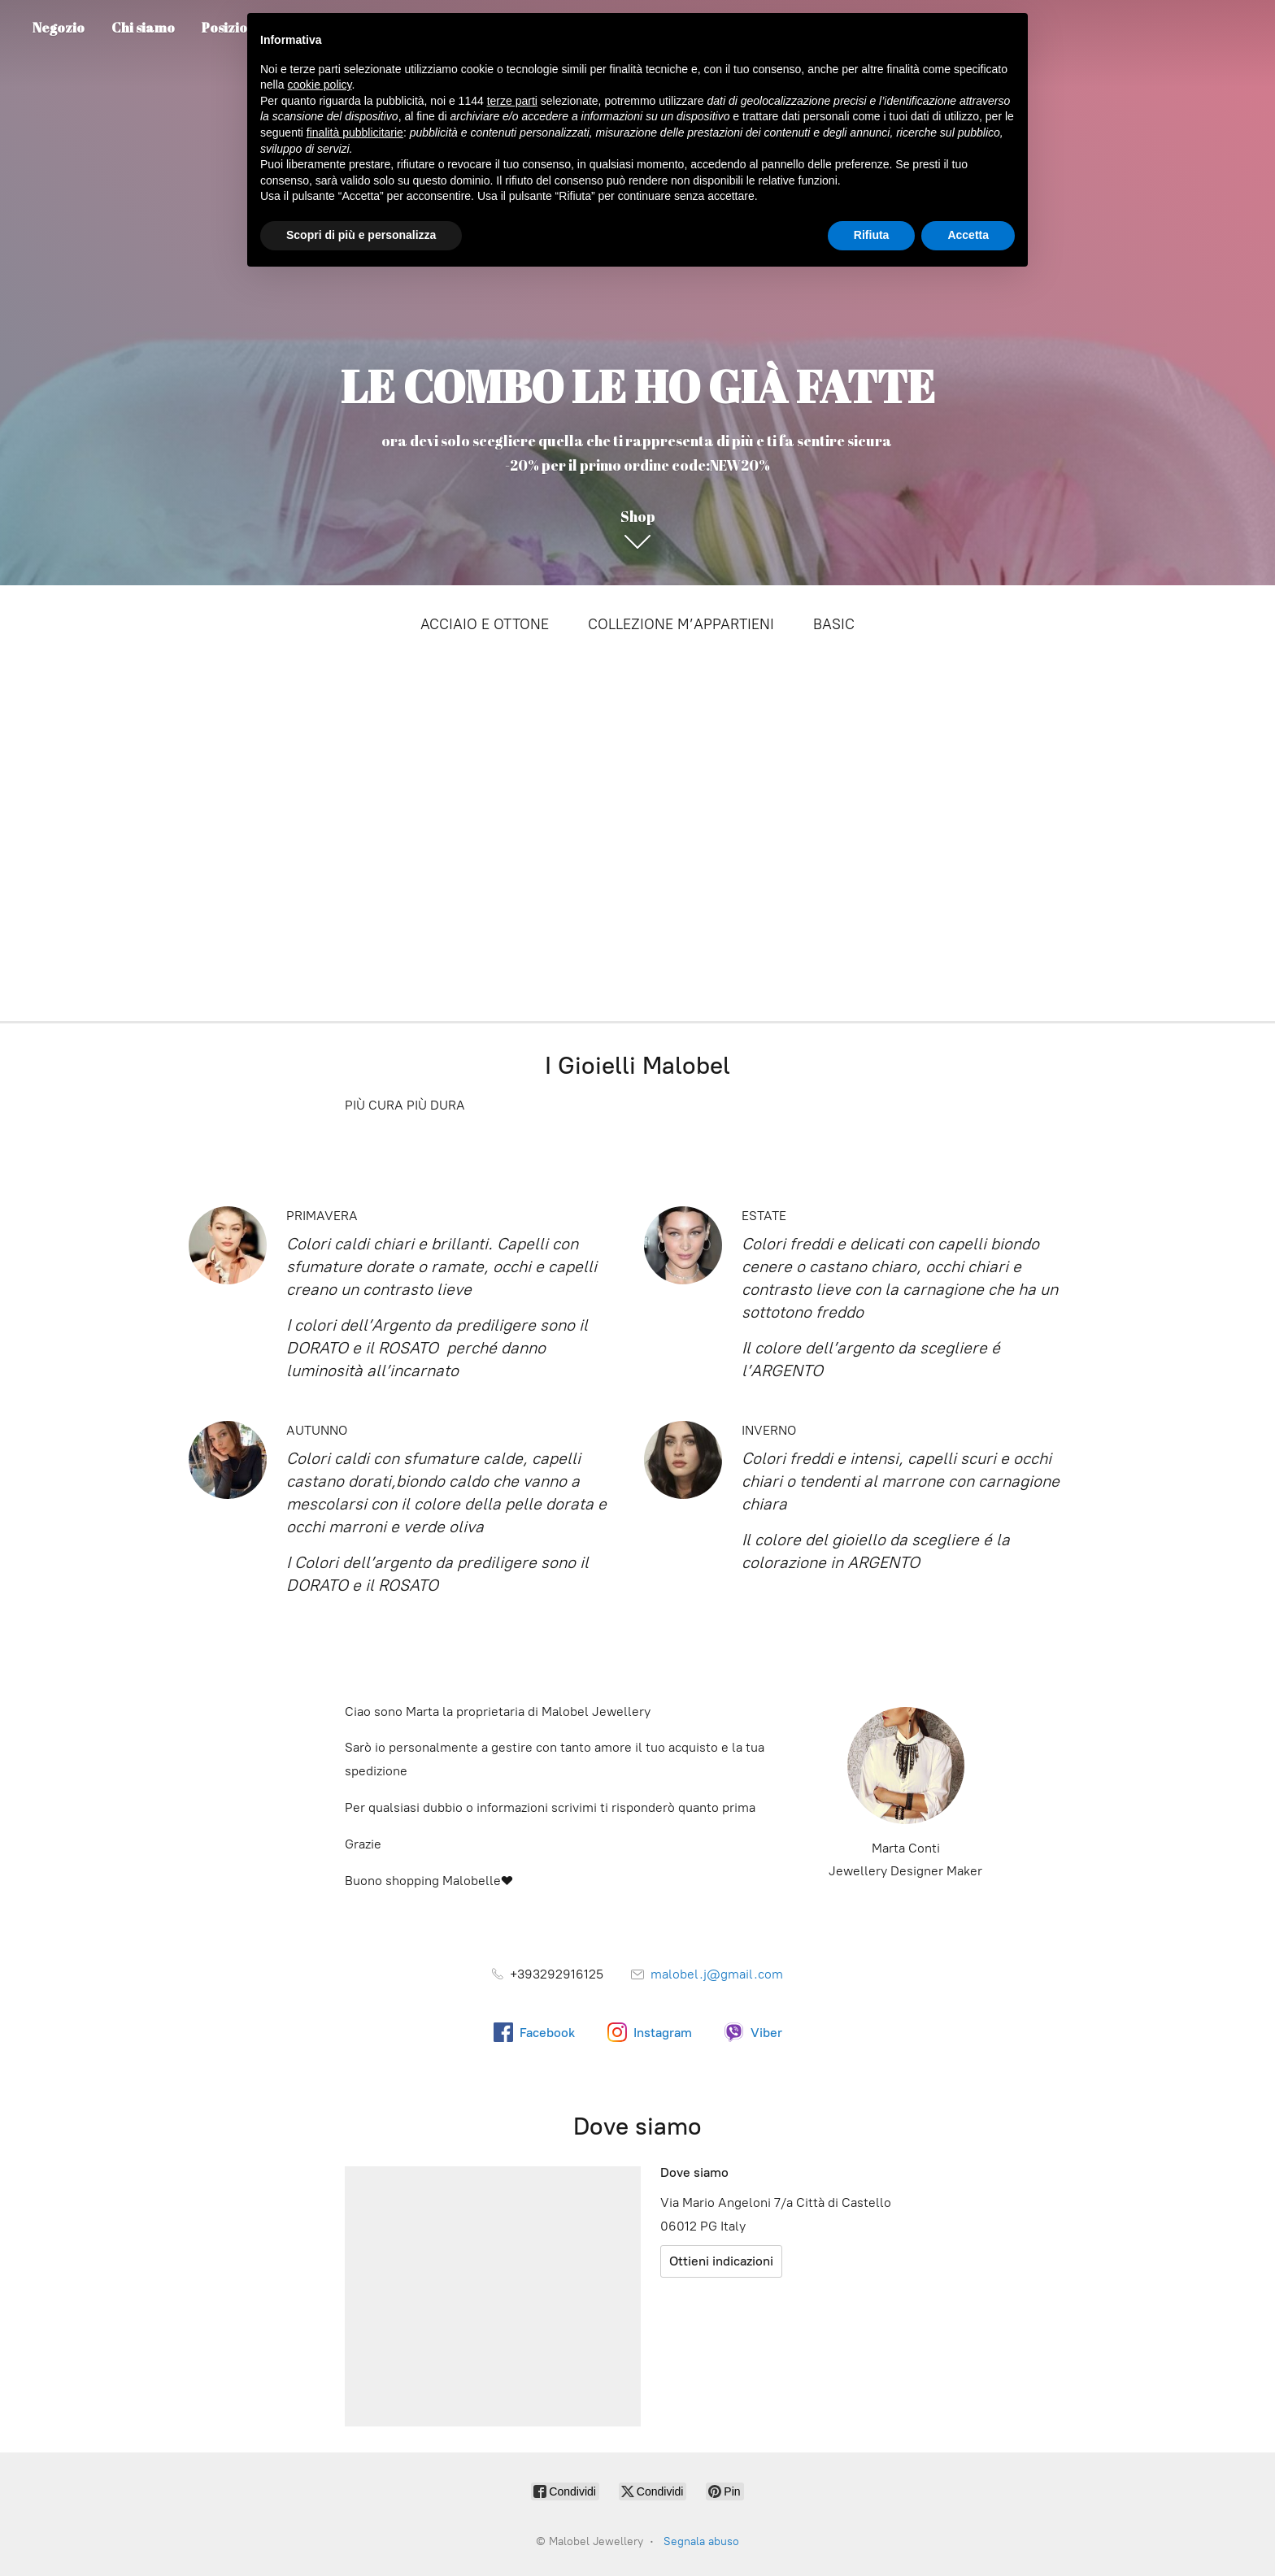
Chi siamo (143, 28)
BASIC (834, 624)
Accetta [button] (968, 234)
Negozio (59, 28)
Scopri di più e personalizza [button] (361, 234)
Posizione (232, 28)
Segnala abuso (701, 2541)
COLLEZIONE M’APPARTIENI (681, 624)
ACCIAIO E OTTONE (484, 624)
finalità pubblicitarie (355, 132)
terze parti (512, 100)
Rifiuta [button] (872, 234)
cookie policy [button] (319, 84)
